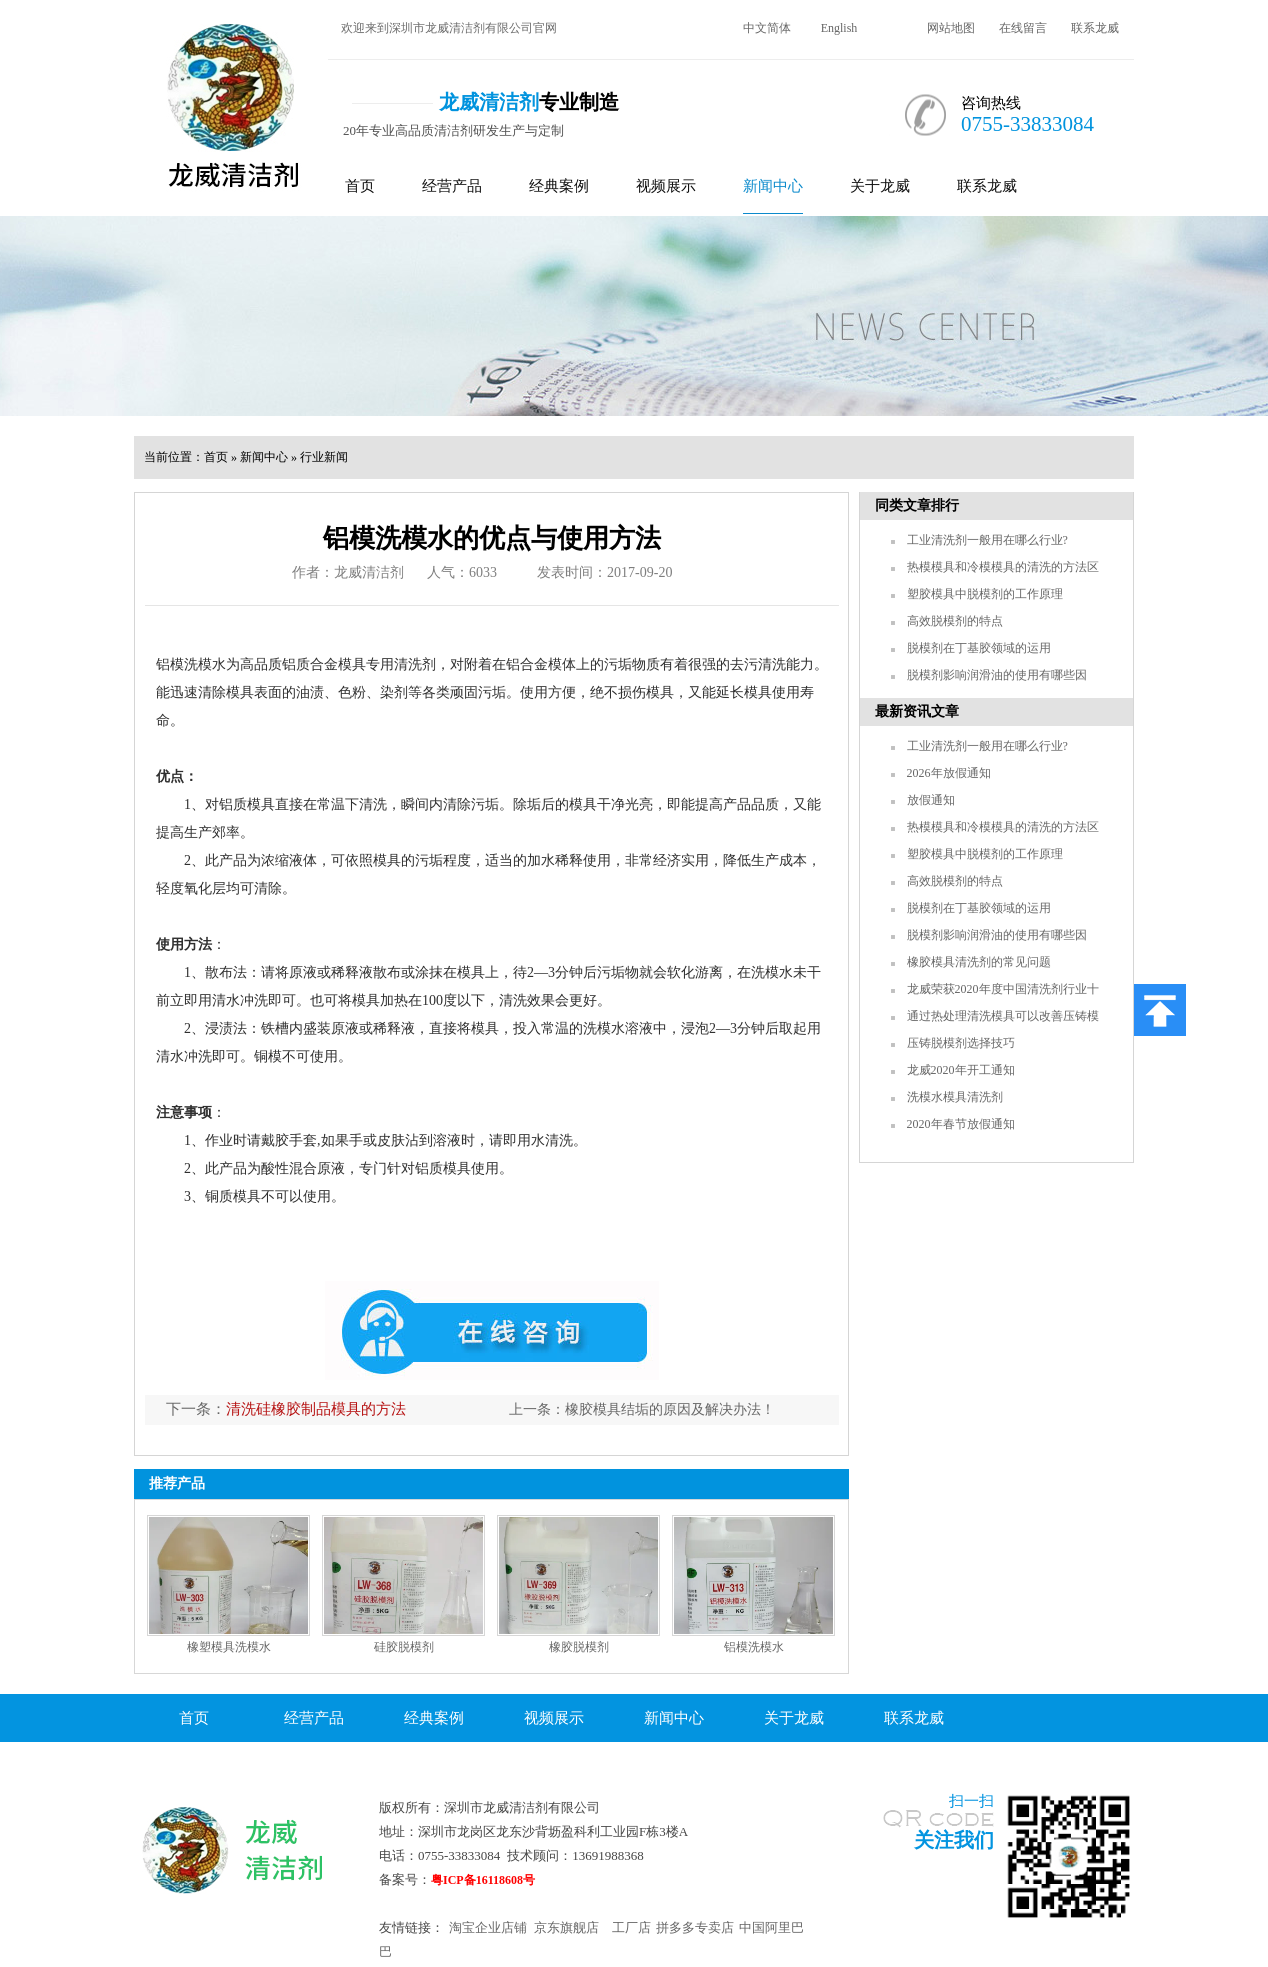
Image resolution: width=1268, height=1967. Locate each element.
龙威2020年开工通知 (961, 1070)
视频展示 (666, 186)
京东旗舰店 (566, 1927)
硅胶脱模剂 (404, 1647)
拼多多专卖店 (695, 1927)
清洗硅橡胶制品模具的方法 (316, 1409)
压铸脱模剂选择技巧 (961, 1043)
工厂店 (631, 1927)
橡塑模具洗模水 (229, 1647)
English (839, 28)
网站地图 (951, 28)
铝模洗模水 (754, 1647)
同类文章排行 (917, 505)
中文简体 (767, 28)
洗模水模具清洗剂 (955, 1097)
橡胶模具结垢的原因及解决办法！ (670, 1409)
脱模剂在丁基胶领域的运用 (979, 648)
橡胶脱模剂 (579, 1647)
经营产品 (452, 186)
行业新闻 (324, 457)
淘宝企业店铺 (488, 1927)
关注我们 (954, 1840)
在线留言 (1023, 28)
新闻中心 (773, 186)
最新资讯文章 (917, 711)
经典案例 (559, 186)
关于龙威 (880, 186)
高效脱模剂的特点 (955, 621)
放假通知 (931, 800)
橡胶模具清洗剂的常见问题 (979, 962)
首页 (360, 186)
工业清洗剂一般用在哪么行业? (987, 540)
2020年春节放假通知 (961, 1124)
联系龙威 (1095, 28)
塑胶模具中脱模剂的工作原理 (985, 594)
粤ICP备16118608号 (483, 1880)
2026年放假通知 (949, 773)
